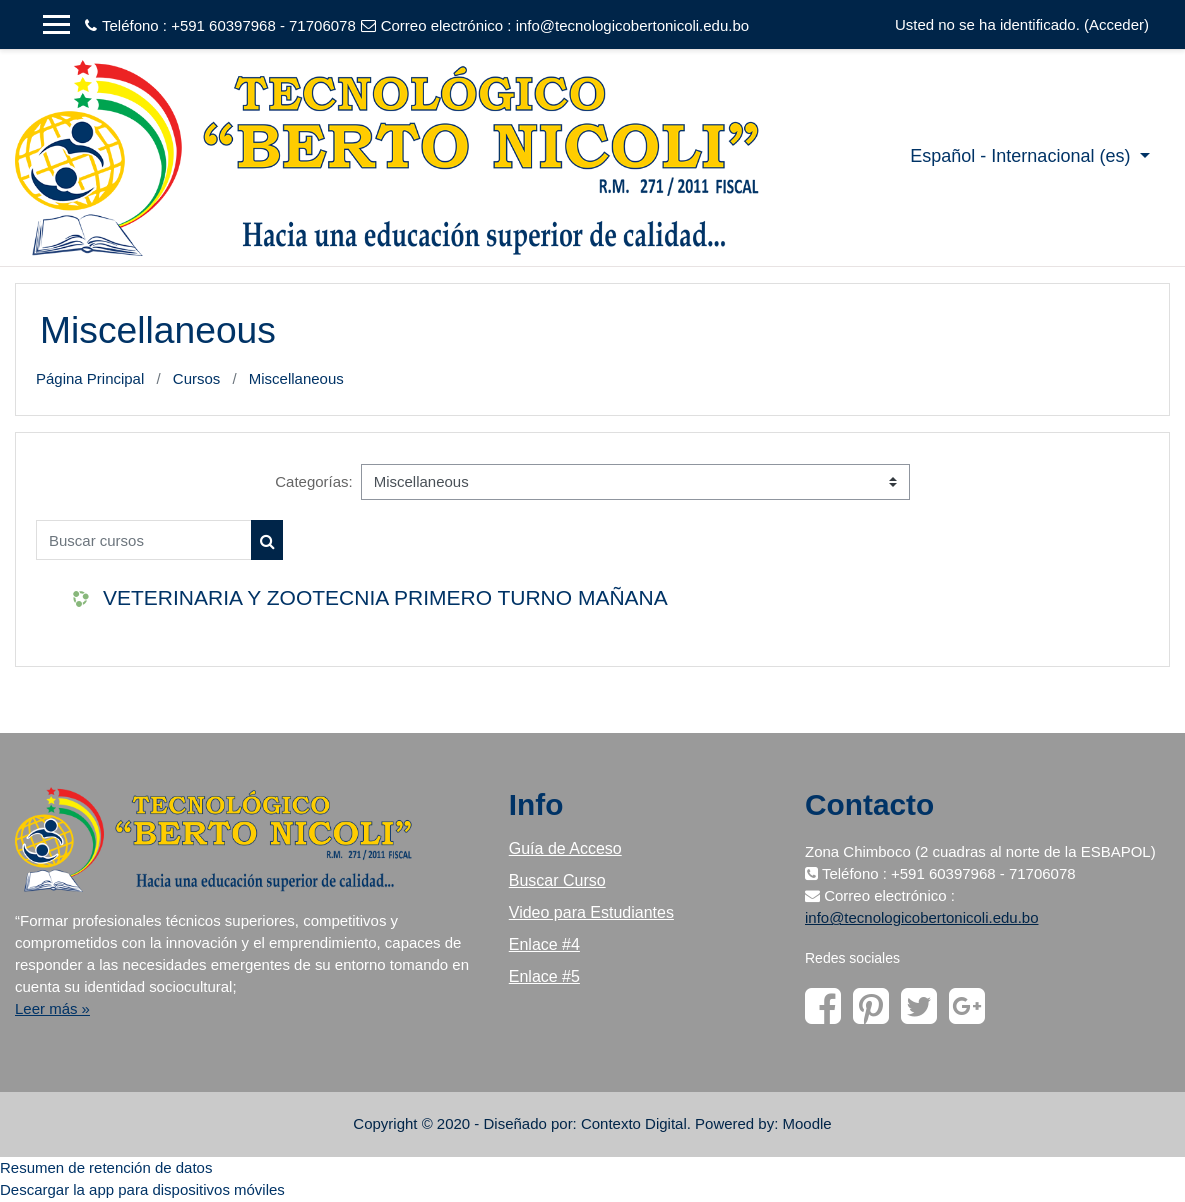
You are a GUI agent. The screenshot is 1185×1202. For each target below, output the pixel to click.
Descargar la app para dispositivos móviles (142, 1189)
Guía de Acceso (565, 848)
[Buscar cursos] (144, 540)
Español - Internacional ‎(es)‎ (1022, 156)
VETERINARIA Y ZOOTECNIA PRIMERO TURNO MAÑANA (385, 597)
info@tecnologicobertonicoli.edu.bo (632, 25)
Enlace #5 (544, 976)
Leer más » (52, 1008)
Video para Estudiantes (591, 912)
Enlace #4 (544, 944)
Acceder (1116, 24)
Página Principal (90, 378)
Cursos (196, 378)
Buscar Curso (557, 880)
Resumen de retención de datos (106, 1167)
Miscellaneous (296, 378)
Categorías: (313, 481)
